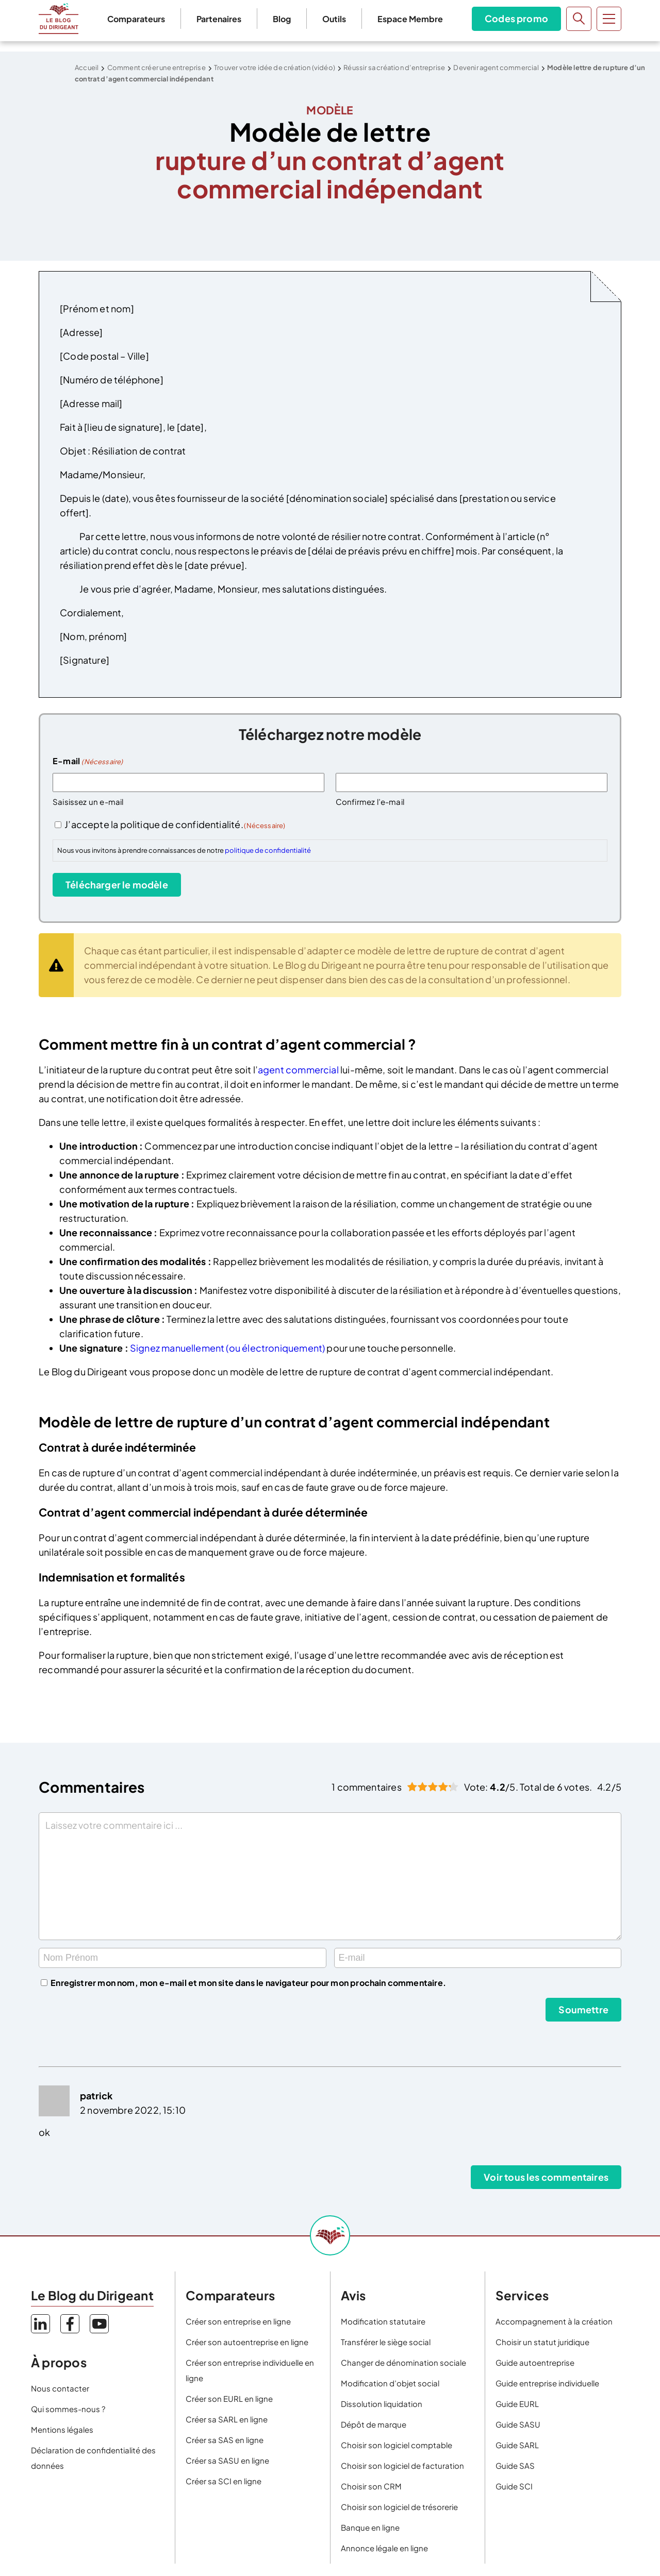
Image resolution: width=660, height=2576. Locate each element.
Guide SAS (515, 2465)
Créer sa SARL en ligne (227, 2419)
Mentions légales (62, 2429)
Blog (282, 18)
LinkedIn (40, 2323)
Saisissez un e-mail (88, 801)
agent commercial (298, 1069)
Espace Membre (410, 18)
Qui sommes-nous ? (68, 2409)
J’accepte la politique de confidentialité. (174, 824)
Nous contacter (60, 2388)
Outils (334, 18)
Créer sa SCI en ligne (223, 2481)
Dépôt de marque (373, 2424)
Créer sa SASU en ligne (227, 2460)
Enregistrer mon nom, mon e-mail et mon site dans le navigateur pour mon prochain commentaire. (248, 1982)
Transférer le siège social (386, 2342)
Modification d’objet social (390, 2383)
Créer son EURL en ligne (229, 2398)
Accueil (86, 67)
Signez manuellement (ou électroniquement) (228, 1348)
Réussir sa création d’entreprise (394, 67)
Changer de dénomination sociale (403, 2362)
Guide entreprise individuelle (547, 2383)
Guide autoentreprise (535, 2362)
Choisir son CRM (371, 2486)
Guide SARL (517, 2445)
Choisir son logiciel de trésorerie (399, 2507)
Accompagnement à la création (554, 2321)
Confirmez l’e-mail (370, 801)
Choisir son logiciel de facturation (402, 2465)
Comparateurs (136, 18)
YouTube (99, 2323)
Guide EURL (517, 2404)
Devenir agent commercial (495, 67)
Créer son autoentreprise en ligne (247, 2342)
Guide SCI (514, 2486)
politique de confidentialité (268, 850)
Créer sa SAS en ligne (224, 2440)
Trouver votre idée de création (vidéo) (274, 67)
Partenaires (218, 18)
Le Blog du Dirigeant (58, 18)
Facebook (69, 2323)
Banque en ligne (370, 2527)
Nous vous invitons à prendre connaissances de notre (184, 850)
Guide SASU (518, 2424)
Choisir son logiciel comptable (396, 2445)
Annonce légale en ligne (384, 2548)
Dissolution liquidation (381, 2404)
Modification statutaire (383, 2321)
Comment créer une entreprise (156, 67)
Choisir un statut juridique (542, 2342)
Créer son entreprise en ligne (238, 2321)
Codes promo (516, 18)
